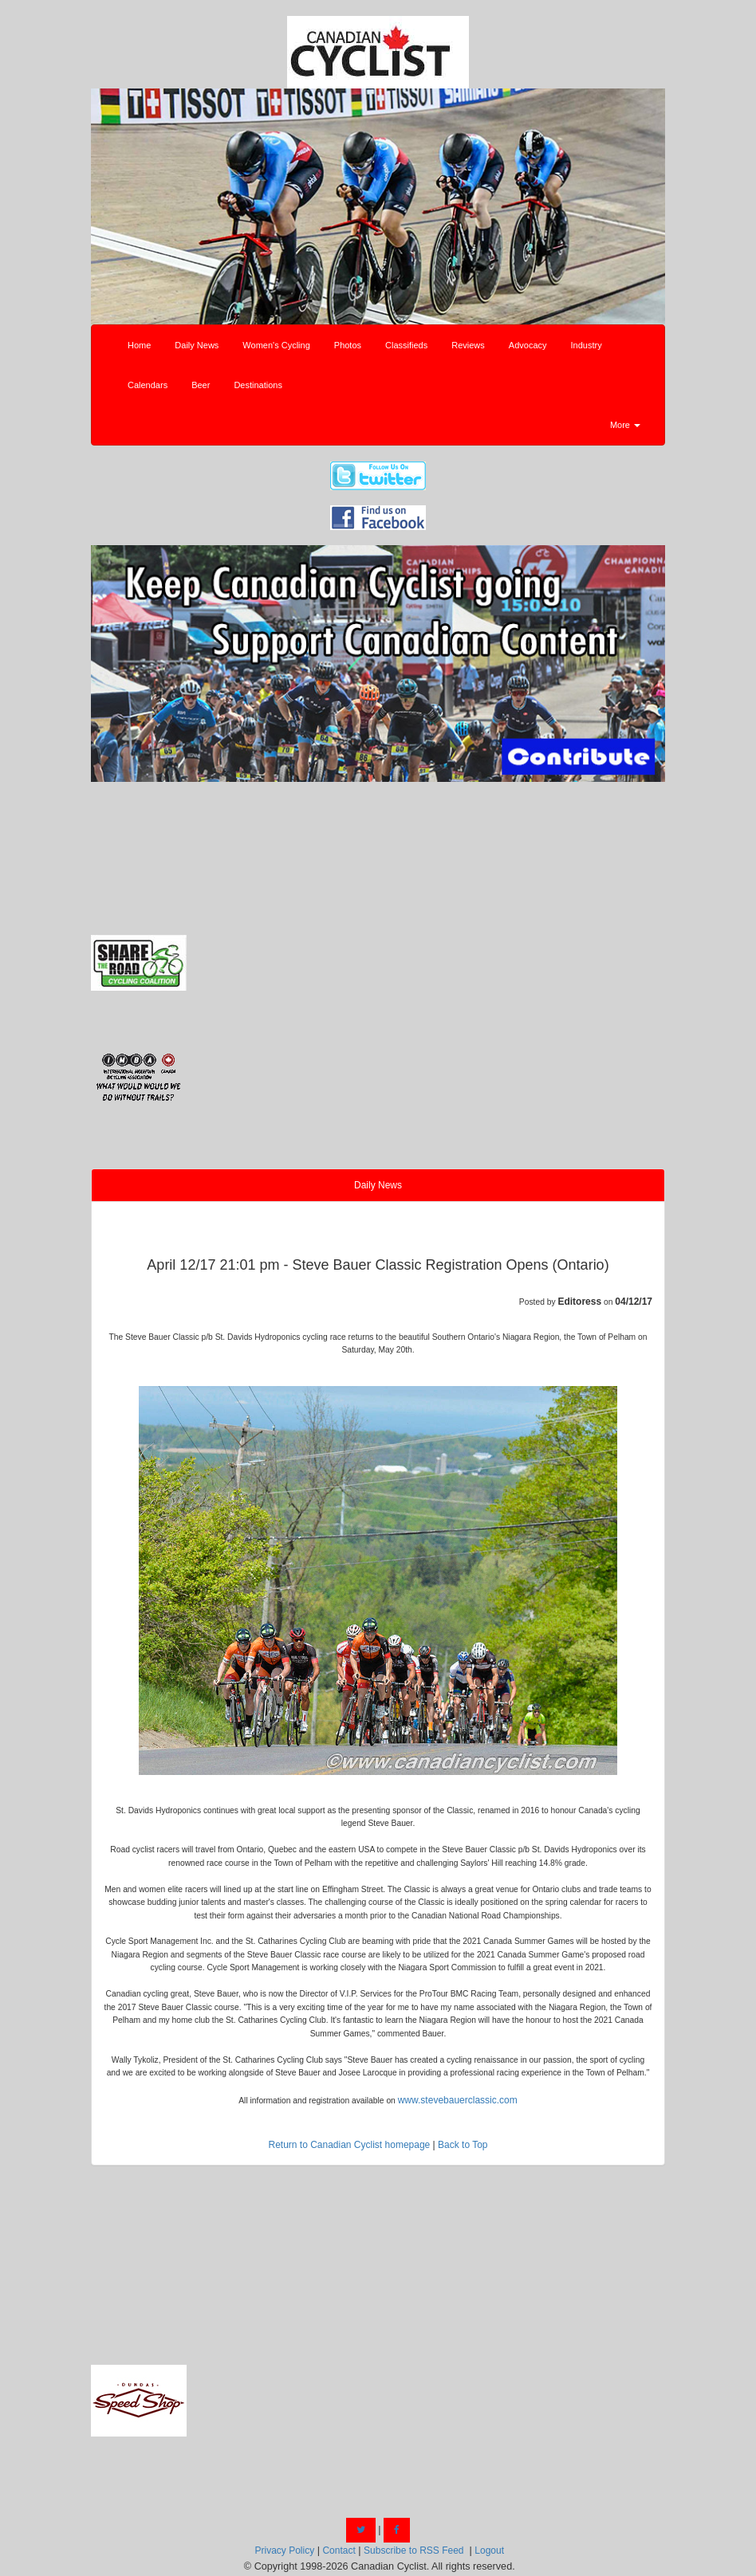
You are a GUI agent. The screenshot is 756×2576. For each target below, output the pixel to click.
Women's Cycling (275, 345)
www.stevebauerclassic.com (458, 2100)
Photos (347, 345)
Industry (586, 345)
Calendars (147, 385)
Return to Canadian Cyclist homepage (349, 2144)
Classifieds (406, 345)
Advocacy (528, 345)
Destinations (258, 385)
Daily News (197, 345)
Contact (338, 2550)
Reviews (468, 345)
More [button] (625, 425)
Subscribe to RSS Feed (413, 2550)
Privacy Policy (284, 2550)
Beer (200, 385)
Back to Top (462, 2144)
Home (139, 345)
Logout (489, 2550)
